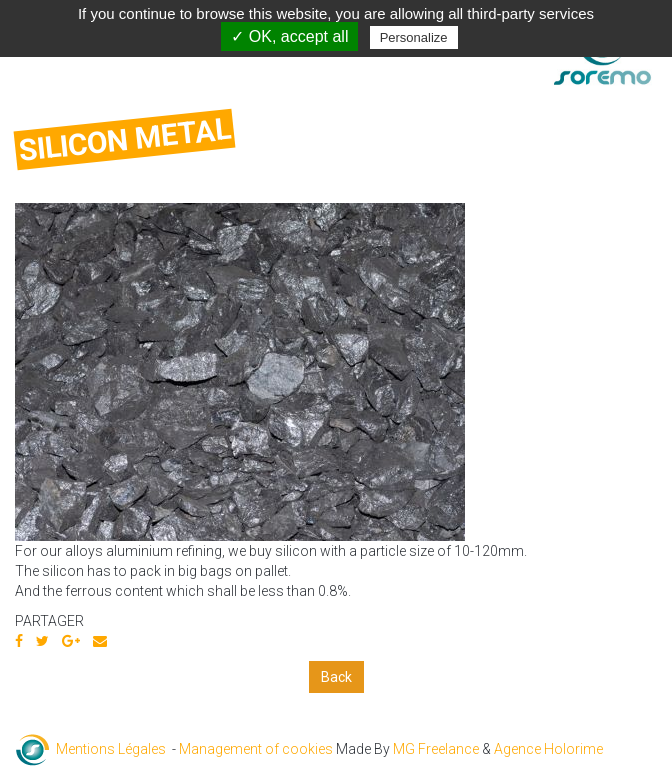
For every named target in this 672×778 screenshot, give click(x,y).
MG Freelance (436, 749)
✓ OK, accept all (289, 36)
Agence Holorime (548, 749)
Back (336, 677)
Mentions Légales (111, 749)
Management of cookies (256, 749)
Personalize (414, 37)
